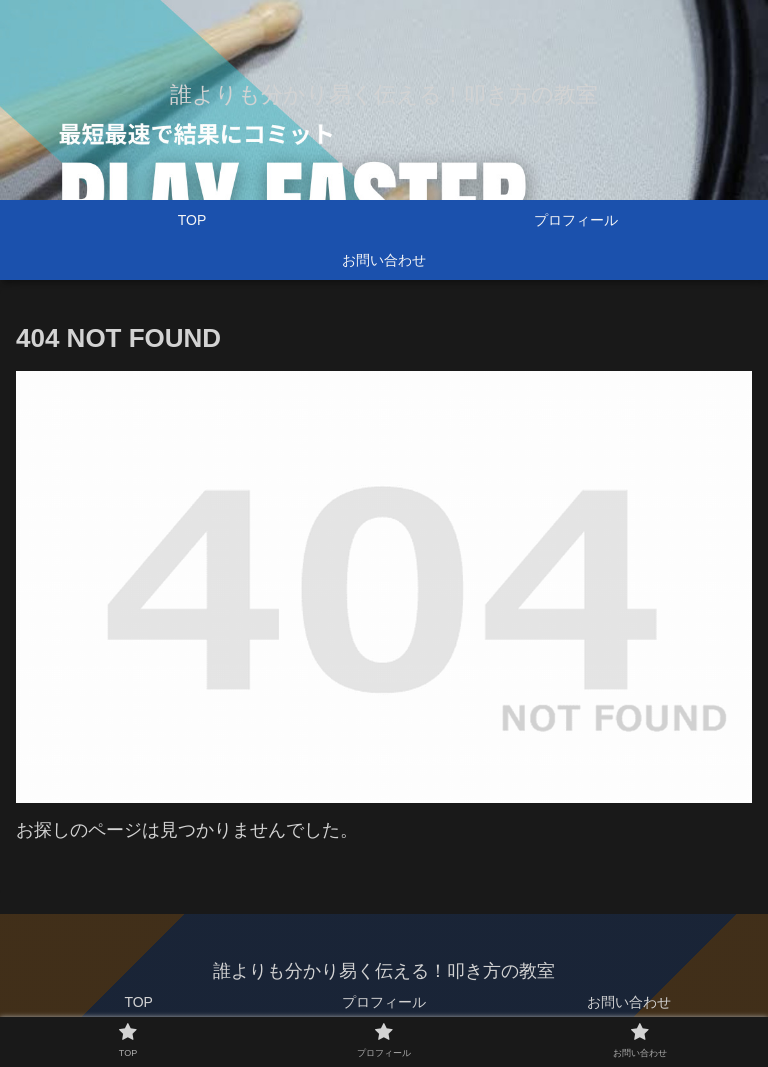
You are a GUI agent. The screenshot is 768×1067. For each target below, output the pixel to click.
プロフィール (384, 1002)
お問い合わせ (629, 1002)
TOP (138, 1002)
